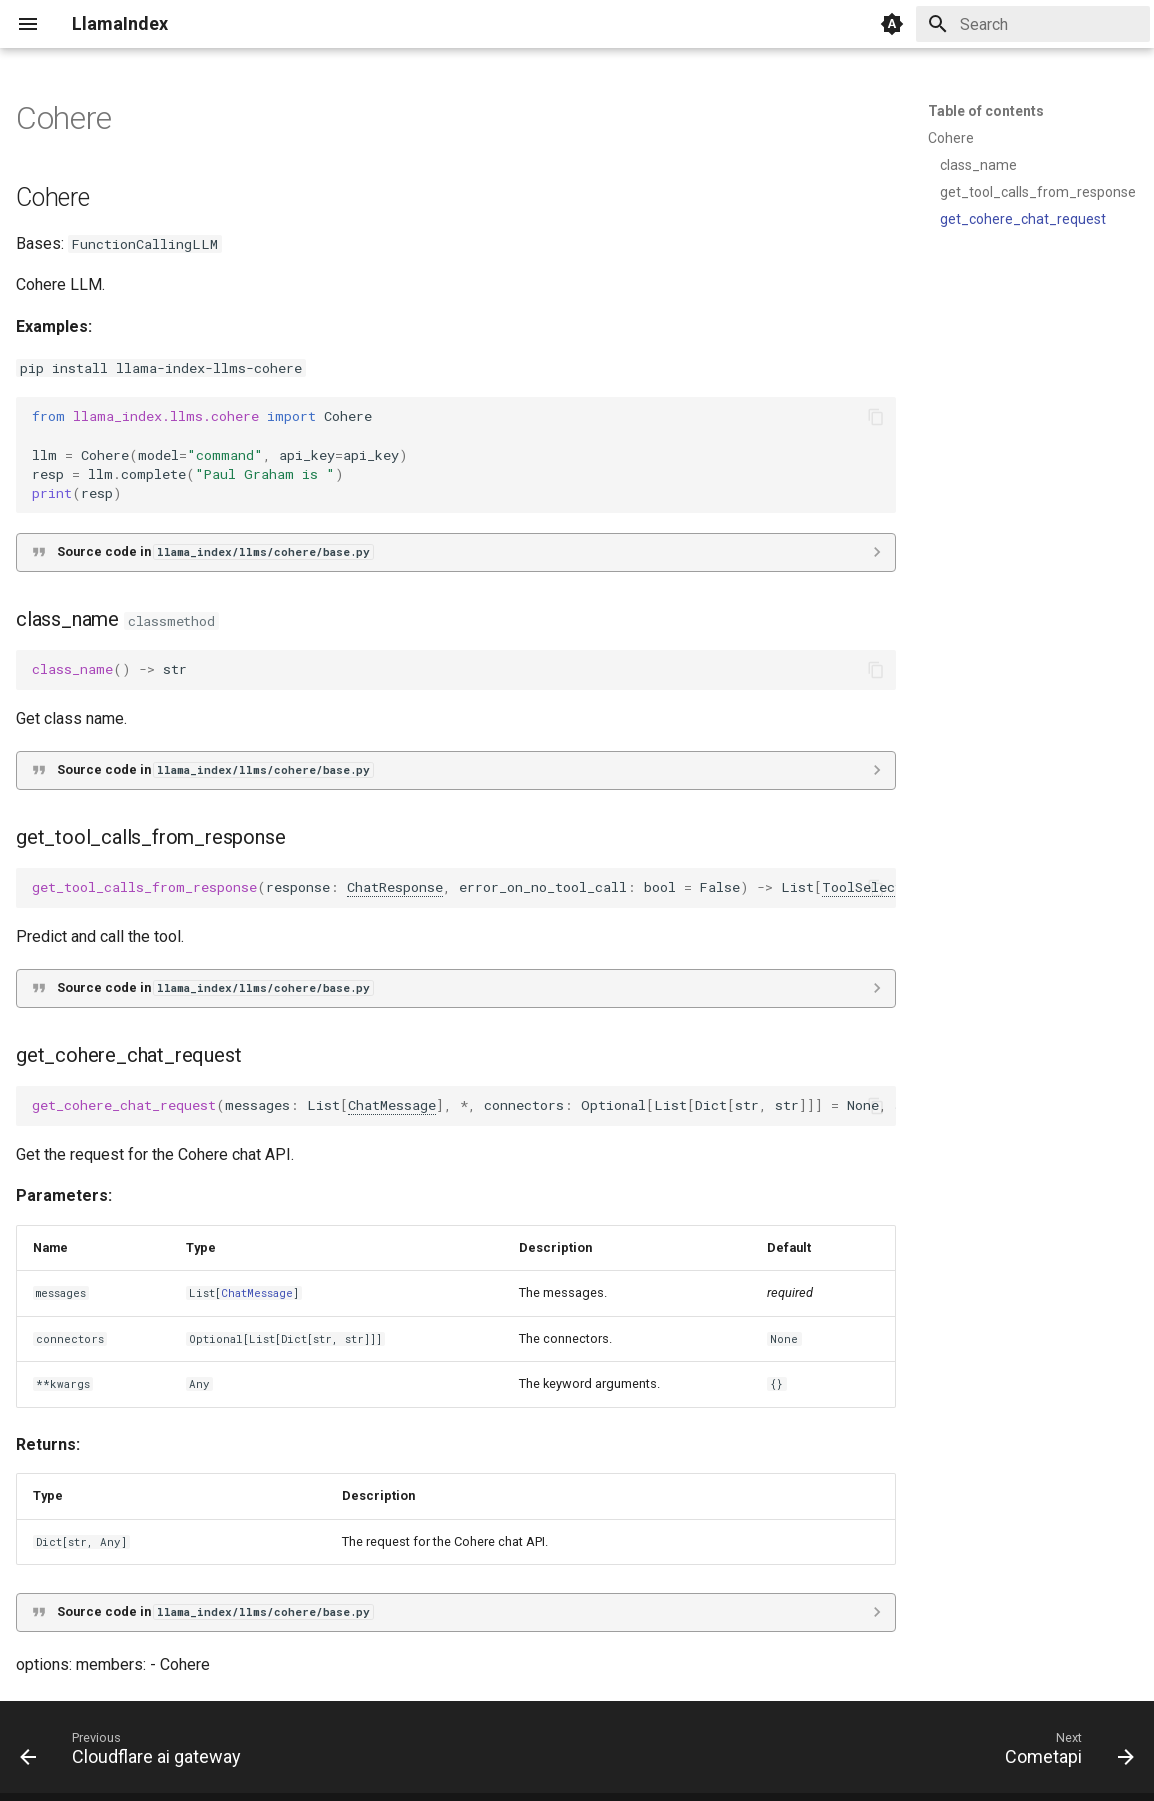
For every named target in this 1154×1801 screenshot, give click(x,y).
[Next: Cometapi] (1064, 1753)
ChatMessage (392, 1105)
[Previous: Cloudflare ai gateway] (136, 1753)
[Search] (1033, 24)
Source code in (215, 551)
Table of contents (986, 111)
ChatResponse (395, 887)
